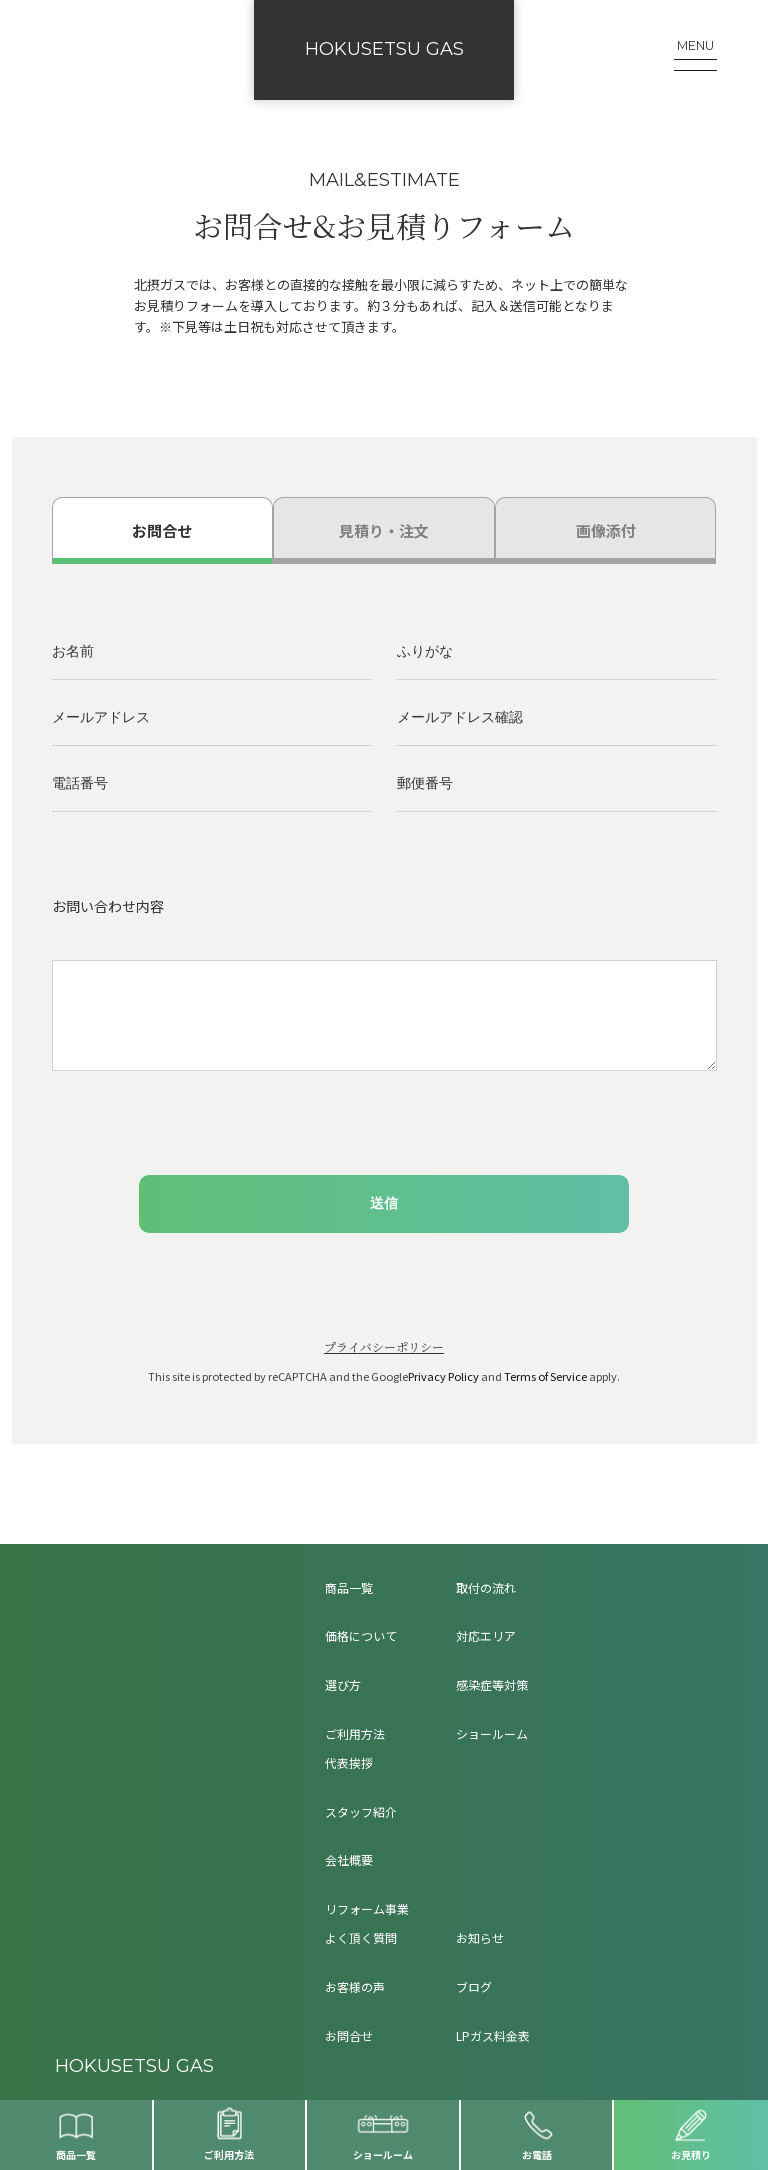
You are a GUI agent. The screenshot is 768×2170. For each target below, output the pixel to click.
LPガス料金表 (493, 2035)
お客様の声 (355, 1986)
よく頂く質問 (361, 1937)
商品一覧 (76, 2154)
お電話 (537, 2154)
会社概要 (349, 1859)
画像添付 (606, 530)
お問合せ (162, 530)
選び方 (343, 1684)
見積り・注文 (384, 530)
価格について (361, 1635)
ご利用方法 (229, 2154)
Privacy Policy (443, 1376)
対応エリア (486, 1635)
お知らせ (480, 1937)
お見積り (691, 2154)
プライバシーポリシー (384, 1346)
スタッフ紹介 (361, 1811)
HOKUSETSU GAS (384, 49)
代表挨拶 (349, 1762)
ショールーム (383, 2154)
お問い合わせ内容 (108, 906)
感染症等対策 (492, 1684)
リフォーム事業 (367, 1908)
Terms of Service (545, 1376)
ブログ (474, 1986)
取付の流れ (486, 1587)
